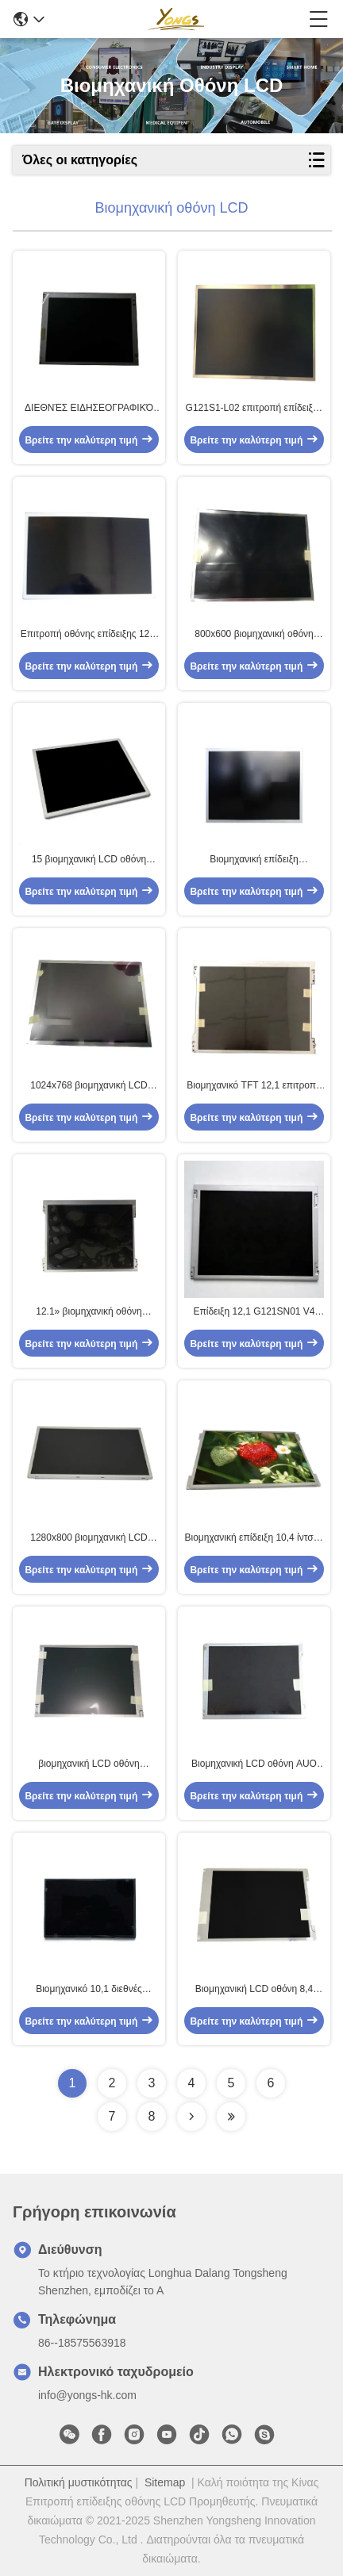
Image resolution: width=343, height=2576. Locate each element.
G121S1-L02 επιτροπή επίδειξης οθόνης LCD (254, 408)
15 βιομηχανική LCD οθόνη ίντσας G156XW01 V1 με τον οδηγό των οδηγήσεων (89, 860)
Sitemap (165, 2482)
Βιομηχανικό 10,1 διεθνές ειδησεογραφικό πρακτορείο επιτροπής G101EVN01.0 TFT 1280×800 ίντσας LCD (89, 1989)
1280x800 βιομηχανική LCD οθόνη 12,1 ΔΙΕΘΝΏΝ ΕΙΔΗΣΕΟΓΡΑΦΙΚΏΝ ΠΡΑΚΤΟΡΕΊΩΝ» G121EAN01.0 (89, 1538)
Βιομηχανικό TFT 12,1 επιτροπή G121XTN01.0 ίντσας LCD (254, 1086)
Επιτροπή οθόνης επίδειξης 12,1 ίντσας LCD (89, 634)
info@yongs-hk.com (87, 2395)
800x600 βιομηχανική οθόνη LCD (254, 634)
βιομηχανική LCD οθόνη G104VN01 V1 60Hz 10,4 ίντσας (89, 1764)
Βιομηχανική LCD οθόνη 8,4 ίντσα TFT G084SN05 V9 (254, 1989)
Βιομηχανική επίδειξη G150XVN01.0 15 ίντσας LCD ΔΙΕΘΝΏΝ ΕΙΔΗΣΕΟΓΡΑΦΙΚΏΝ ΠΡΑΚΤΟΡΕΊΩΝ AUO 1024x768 (254, 860)
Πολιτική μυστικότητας (79, 2482)
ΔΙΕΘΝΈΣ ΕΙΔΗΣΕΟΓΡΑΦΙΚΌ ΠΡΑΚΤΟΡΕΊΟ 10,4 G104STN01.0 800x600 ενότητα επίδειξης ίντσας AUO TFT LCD (88, 408)
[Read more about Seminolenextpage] (191, 2116)
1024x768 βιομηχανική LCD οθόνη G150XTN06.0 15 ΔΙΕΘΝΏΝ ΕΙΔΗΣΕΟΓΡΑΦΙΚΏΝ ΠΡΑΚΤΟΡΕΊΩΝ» (88, 1086)
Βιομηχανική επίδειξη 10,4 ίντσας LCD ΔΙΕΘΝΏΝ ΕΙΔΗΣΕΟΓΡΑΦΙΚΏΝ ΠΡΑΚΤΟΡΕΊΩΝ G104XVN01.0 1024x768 (254, 1538)
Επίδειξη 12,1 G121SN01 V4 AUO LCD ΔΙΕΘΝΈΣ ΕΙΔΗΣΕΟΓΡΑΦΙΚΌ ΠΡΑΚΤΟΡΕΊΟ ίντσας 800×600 (253, 1312)
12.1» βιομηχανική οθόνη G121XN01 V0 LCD (88, 1312)
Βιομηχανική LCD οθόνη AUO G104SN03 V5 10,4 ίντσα (254, 1764)
